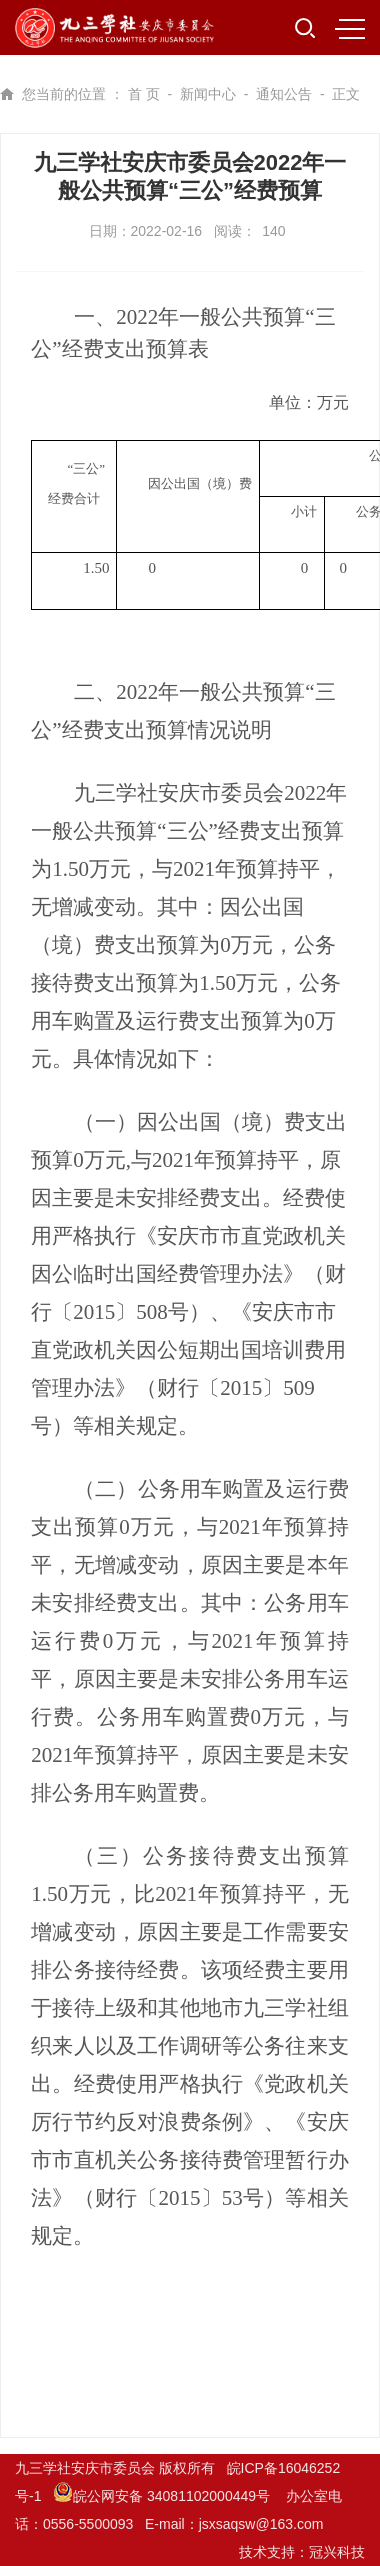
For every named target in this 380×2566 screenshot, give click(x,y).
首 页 (144, 94)
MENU (350, 29)
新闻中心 (208, 94)
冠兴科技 (337, 2552)
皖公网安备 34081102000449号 (163, 2496)
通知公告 (284, 94)
